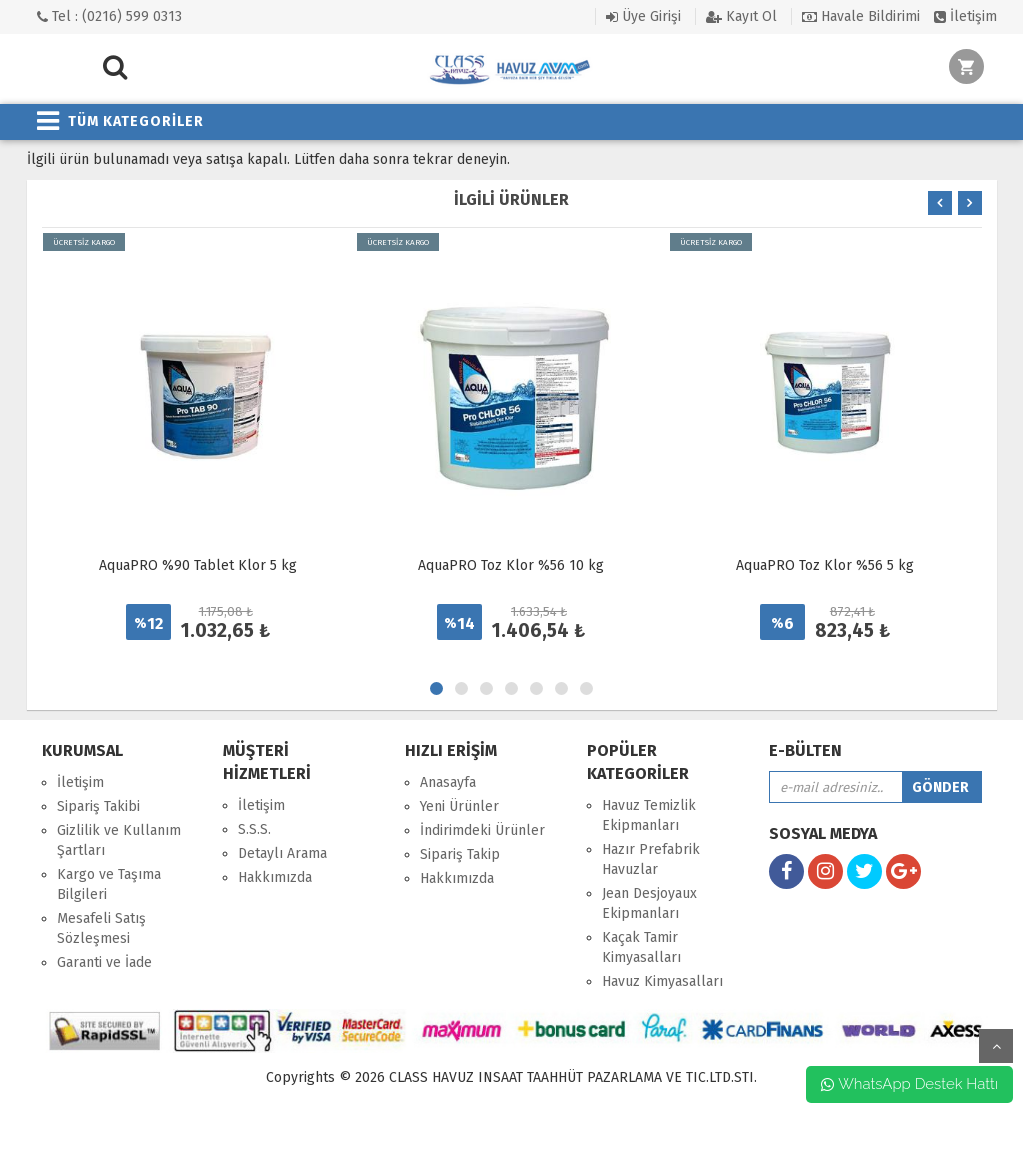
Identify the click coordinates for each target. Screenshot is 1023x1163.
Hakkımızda (275, 877)
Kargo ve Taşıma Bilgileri (109, 884)
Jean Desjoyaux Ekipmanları (649, 903)
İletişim (965, 16)
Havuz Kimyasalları (662, 981)
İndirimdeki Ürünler (482, 830)
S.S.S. (254, 829)
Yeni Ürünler (459, 806)
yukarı (996, 1046)
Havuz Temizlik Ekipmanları (649, 815)
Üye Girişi (643, 16)
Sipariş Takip (460, 854)
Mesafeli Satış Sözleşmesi (101, 928)
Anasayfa (448, 782)
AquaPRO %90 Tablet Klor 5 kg (198, 565)
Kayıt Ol (741, 16)
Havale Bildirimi (861, 16)
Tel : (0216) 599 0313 (109, 16)
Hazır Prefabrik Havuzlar (651, 859)
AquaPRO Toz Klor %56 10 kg (511, 565)
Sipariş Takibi (98, 806)
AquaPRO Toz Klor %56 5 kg (825, 565)
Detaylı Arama (282, 853)
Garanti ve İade (104, 962)
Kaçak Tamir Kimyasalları (641, 947)
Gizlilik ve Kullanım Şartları (119, 840)
